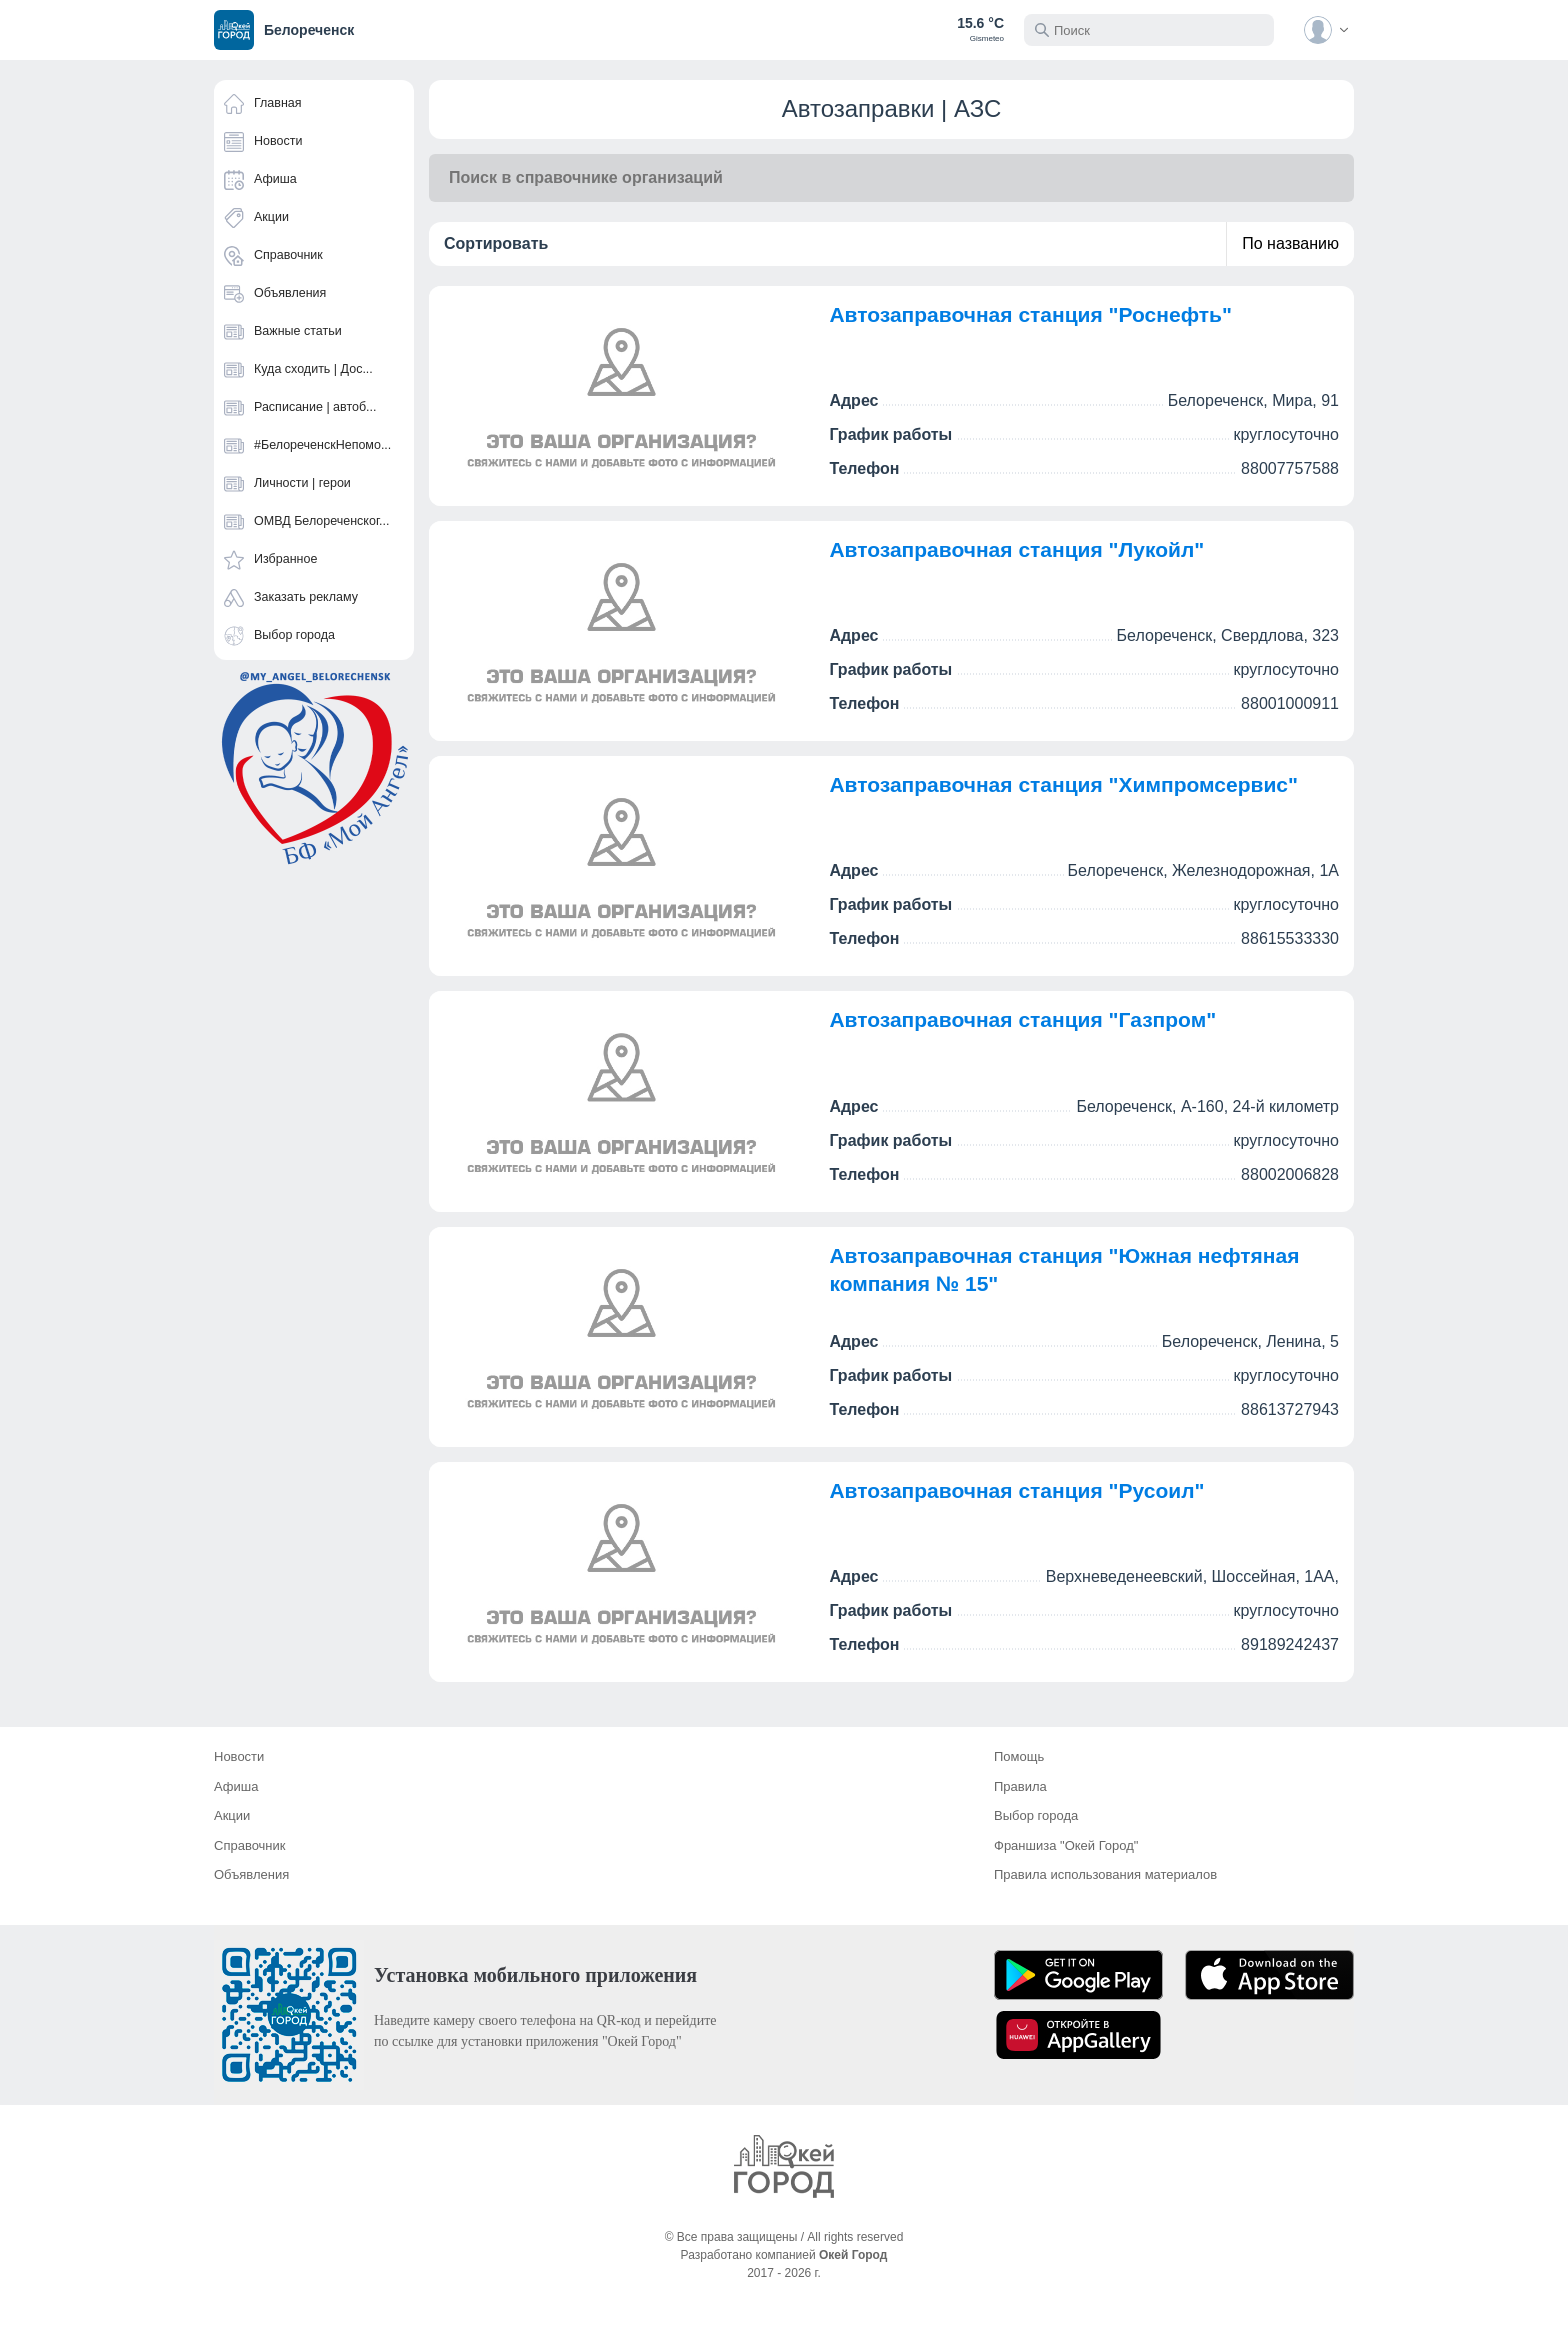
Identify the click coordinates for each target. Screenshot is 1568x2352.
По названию (1290, 243)
